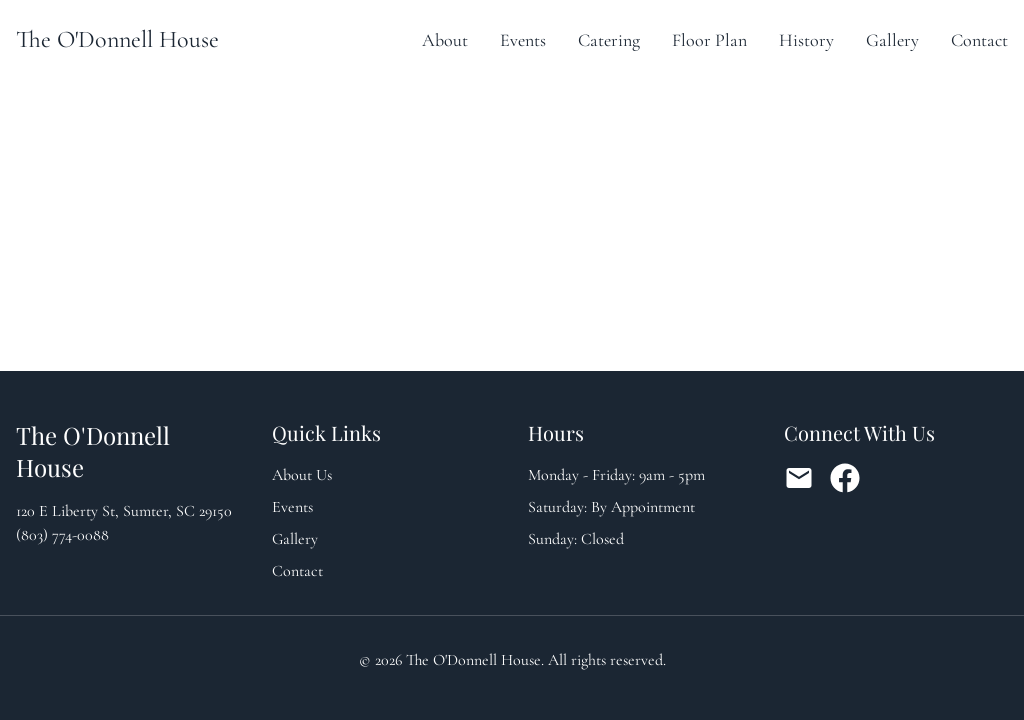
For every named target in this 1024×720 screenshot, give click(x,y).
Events (523, 40)
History (806, 40)
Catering (609, 40)
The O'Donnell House (117, 39)
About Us (302, 475)
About (445, 40)
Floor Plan (709, 40)
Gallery (892, 40)
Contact (979, 40)
